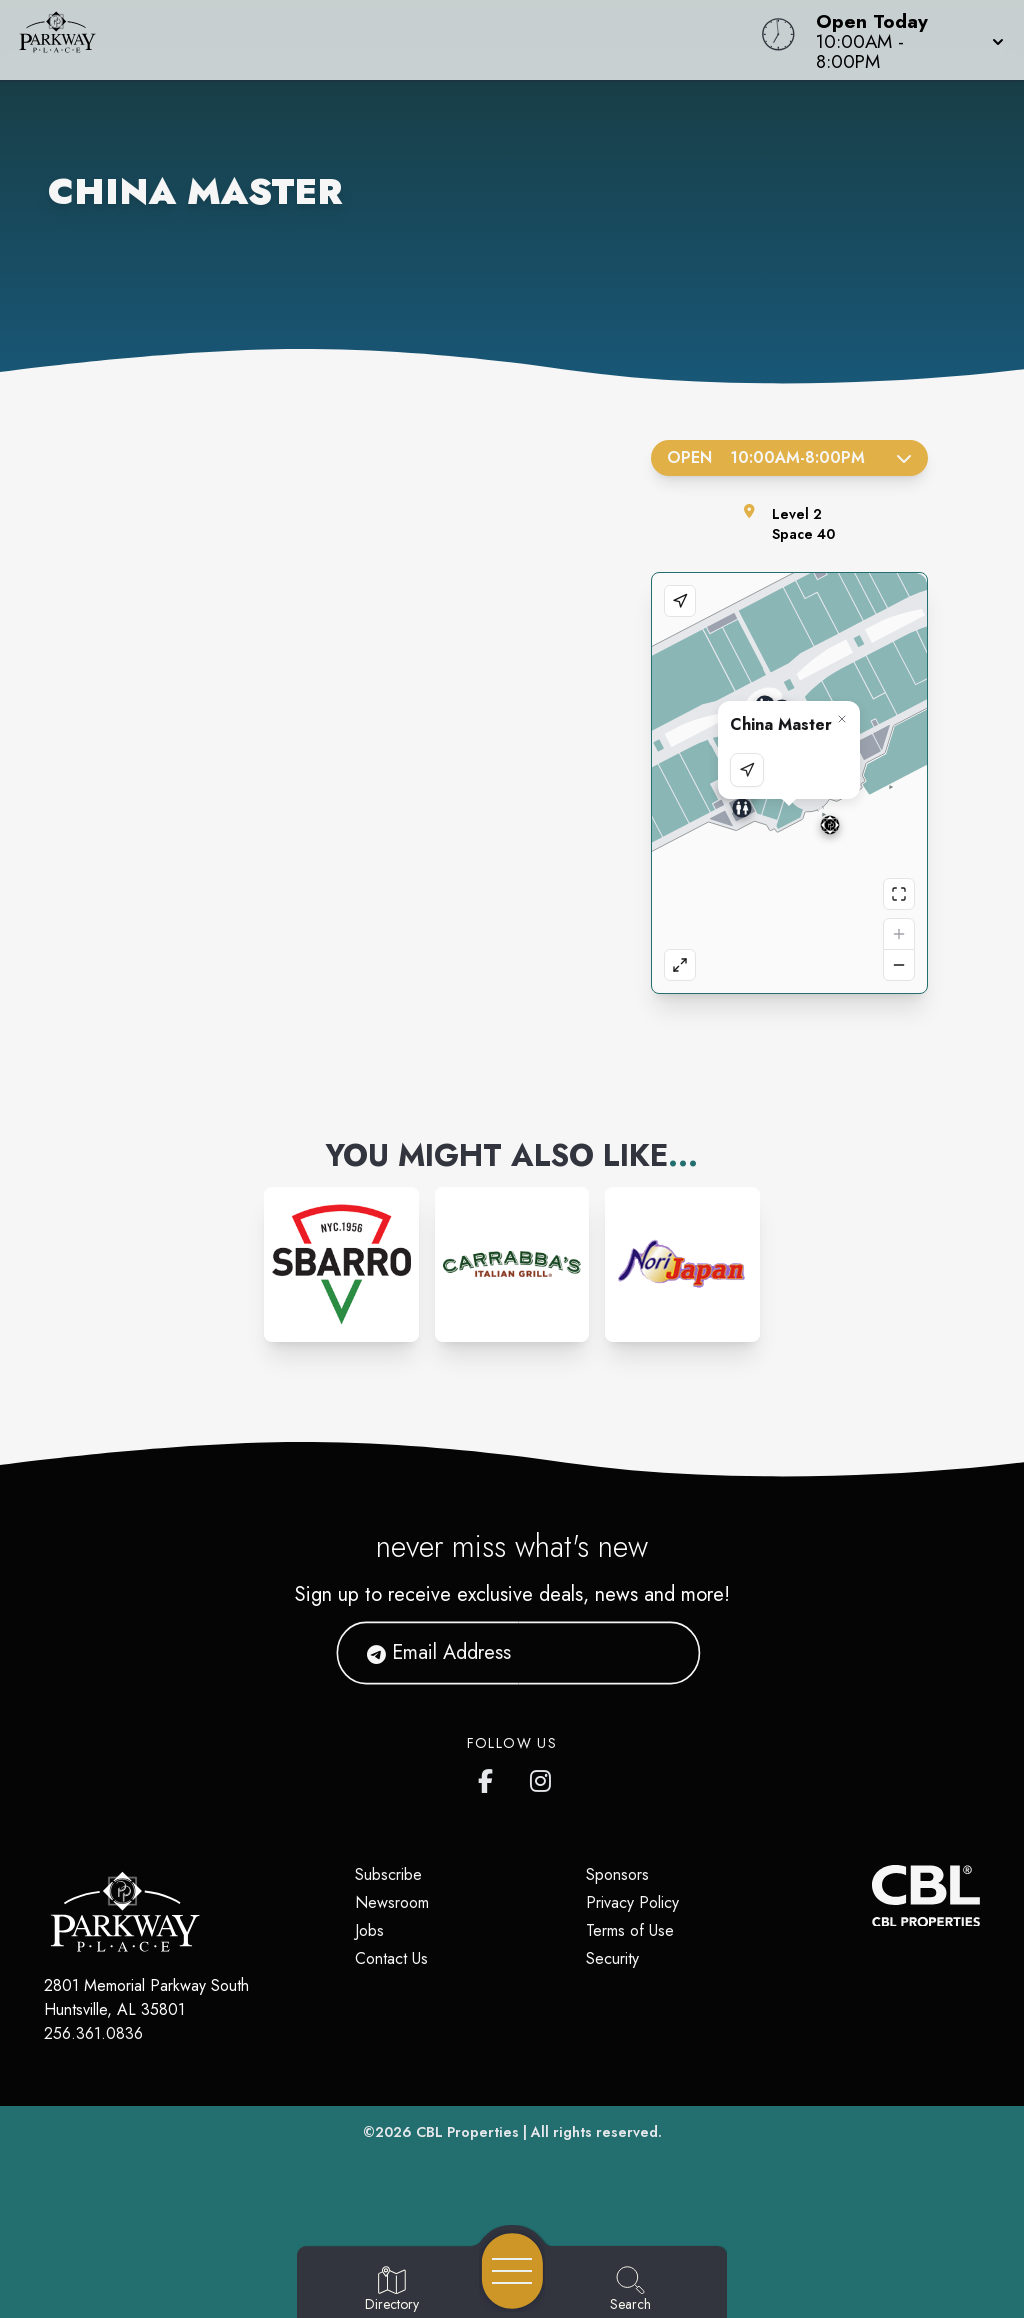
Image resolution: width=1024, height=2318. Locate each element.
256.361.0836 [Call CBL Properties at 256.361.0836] (93, 2033)
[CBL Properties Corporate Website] (872, 1896)
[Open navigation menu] (512, 2271)
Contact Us (391, 1958)
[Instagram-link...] (341, 1264)
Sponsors (617, 1874)
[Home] (388, 40)
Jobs (369, 1930)
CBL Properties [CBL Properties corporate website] (467, 2132)
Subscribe (388, 1874)
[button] (904, 40)
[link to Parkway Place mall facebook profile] (490, 1777)
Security (612, 1958)
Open (789, 457)
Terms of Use (630, 1930)
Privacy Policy (632, 1902)
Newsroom (392, 1902)
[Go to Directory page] (392, 2290)
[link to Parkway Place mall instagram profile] (542, 1777)
